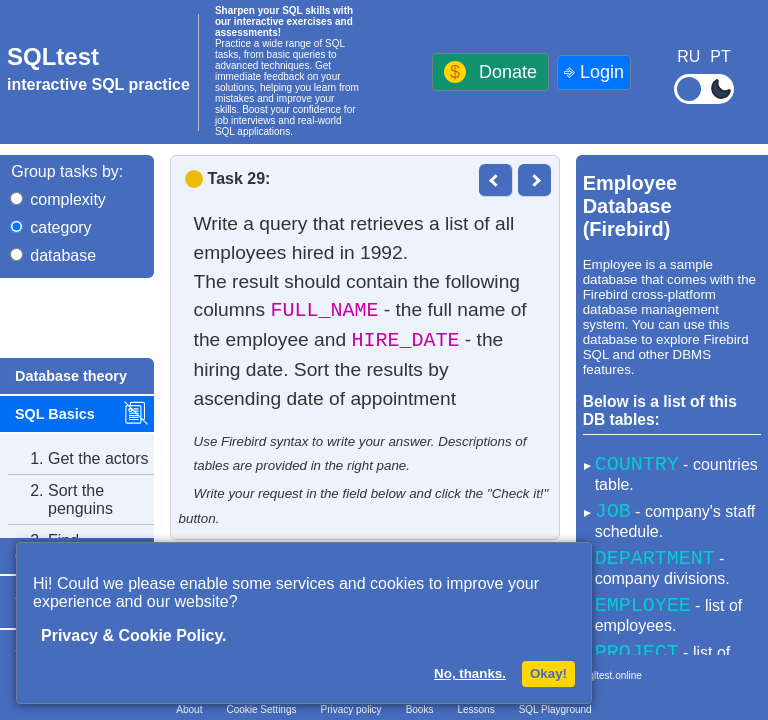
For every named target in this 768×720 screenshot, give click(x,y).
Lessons (475, 709)
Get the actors (78, 459)
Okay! (548, 673)
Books (420, 709)
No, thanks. (470, 673)
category (60, 227)
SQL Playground (555, 709)
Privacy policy (350, 709)
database (63, 255)
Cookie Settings (261, 709)
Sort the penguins (60, 500)
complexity (68, 199)
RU (688, 56)
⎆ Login (594, 72)
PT (720, 56)
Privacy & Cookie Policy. (134, 635)
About (189, 709)
